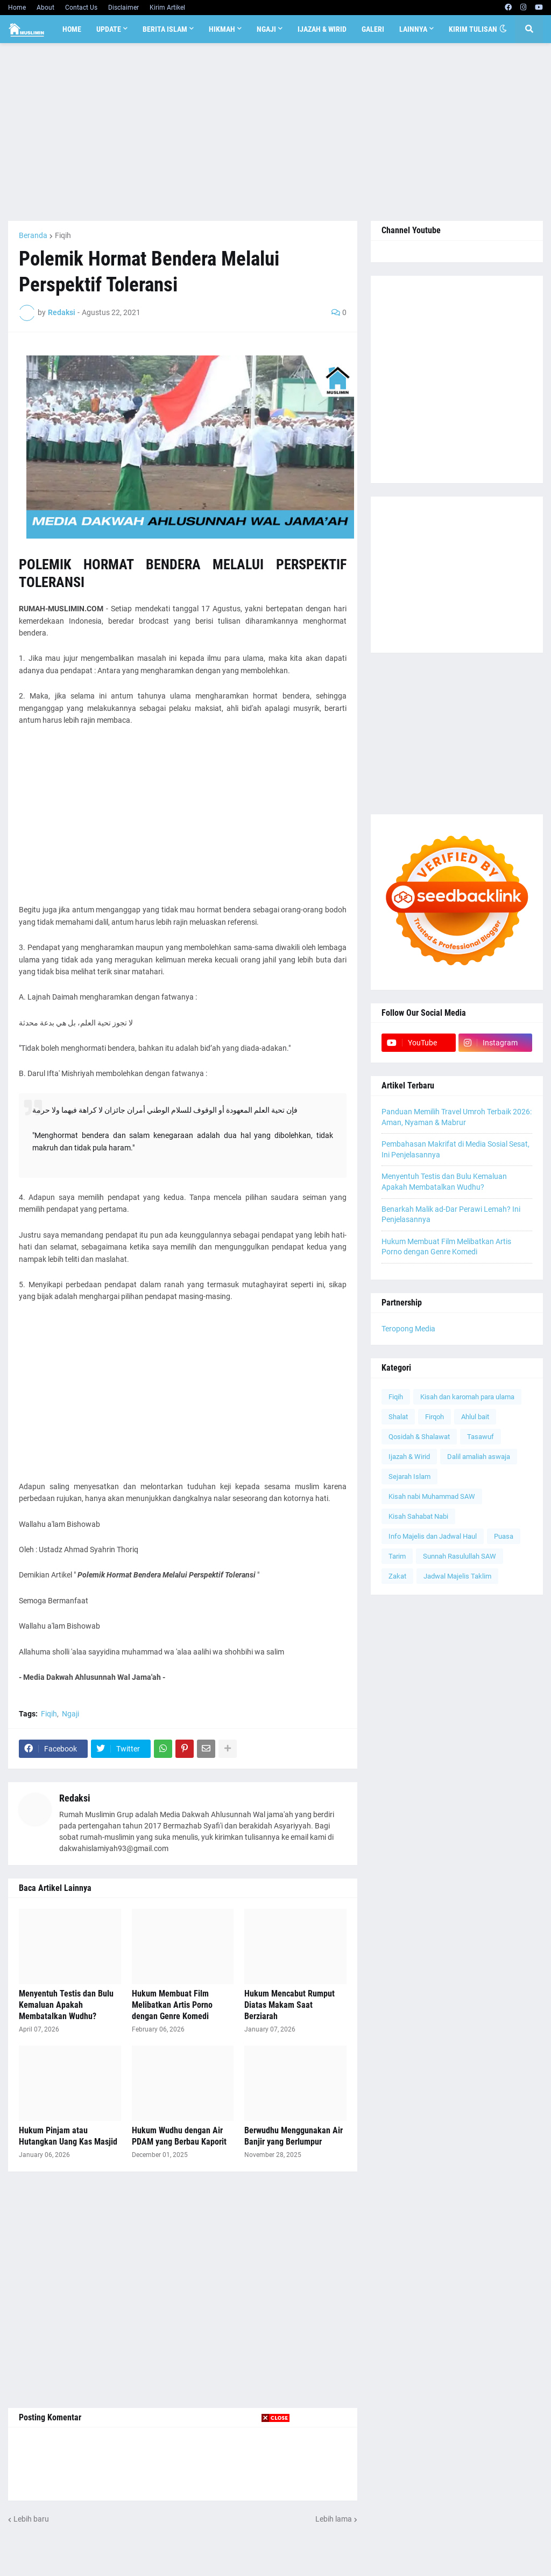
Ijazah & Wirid (409, 1457)
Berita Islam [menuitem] (165, 29)
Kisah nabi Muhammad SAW (431, 1496)
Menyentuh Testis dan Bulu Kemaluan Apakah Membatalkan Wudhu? (66, 2004)
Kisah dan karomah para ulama (467, 1397)
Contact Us (81, 7)
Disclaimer (123, 7)
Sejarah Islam (409, 1476)
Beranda (33, 235)
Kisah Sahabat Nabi (418, 1516)
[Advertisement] (275, 132)
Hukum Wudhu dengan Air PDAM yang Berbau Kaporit (179, 2136)
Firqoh (434, 1417)
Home (17, 7)
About (45, 7)
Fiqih (63, 235)
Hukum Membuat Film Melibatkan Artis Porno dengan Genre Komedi (172, 2004)
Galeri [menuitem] (373, 29)
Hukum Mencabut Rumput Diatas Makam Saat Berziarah (289, 2004)
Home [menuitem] (71, 29)
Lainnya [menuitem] (413, 29)
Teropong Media (408, 1328)
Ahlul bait (475, 1417)
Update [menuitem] (108, 29)
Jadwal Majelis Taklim (457, 1576)
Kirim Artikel (167, 7)
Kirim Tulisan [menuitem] (473, 29)
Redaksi (74, 1798)
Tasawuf (480, 1437)
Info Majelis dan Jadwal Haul (432, 1536)
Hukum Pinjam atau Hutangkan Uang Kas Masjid (68, 2136)
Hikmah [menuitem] (222, 29)
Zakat (397, 1576)
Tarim (397, 1556)
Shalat (398, 1417)
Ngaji (70, 1714)
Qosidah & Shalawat (419, 1437)
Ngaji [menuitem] (266, 29)
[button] (503, 29)
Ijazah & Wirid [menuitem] (322, 29)
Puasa (503, 1536)
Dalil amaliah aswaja (478, 1457)
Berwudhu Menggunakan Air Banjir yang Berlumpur (293, 2136)
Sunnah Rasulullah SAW (459, 1556)
